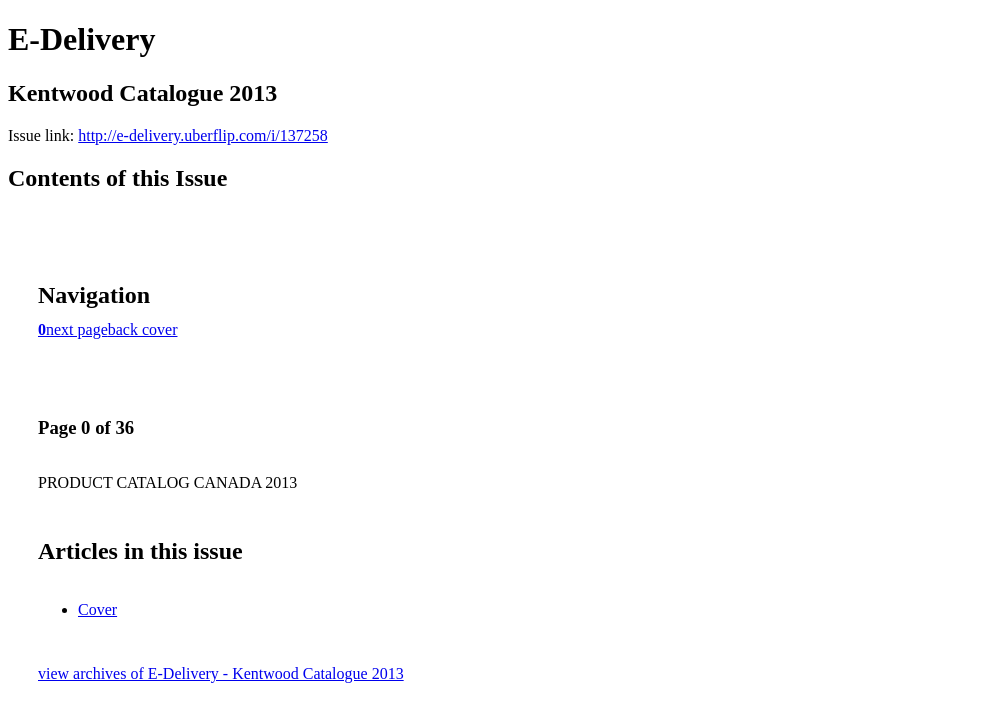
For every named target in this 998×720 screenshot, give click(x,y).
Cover (97, 609)
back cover (143, 329)
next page (77, 329)
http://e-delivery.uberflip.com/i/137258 (203, 135)
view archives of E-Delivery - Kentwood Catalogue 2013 (221, 673)
